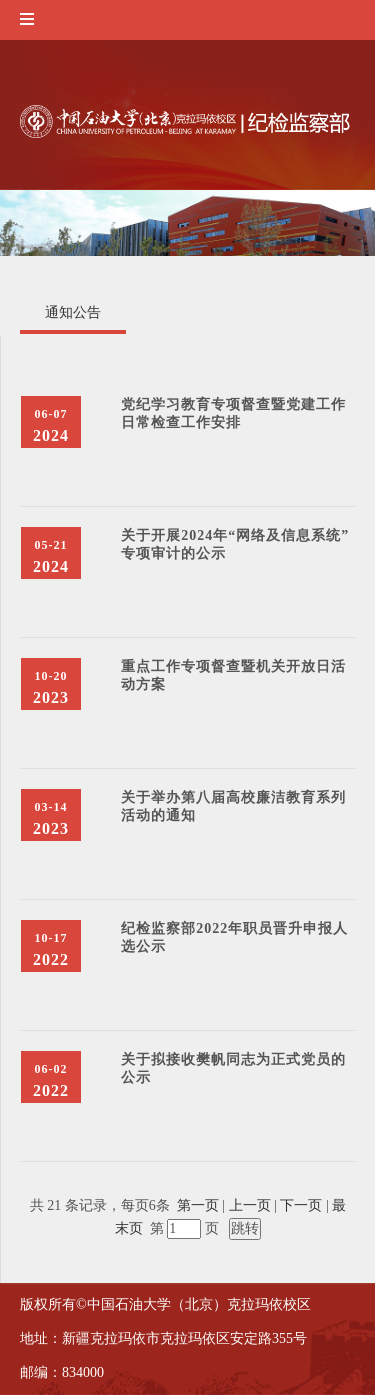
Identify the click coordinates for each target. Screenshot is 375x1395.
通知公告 (73, 312)
